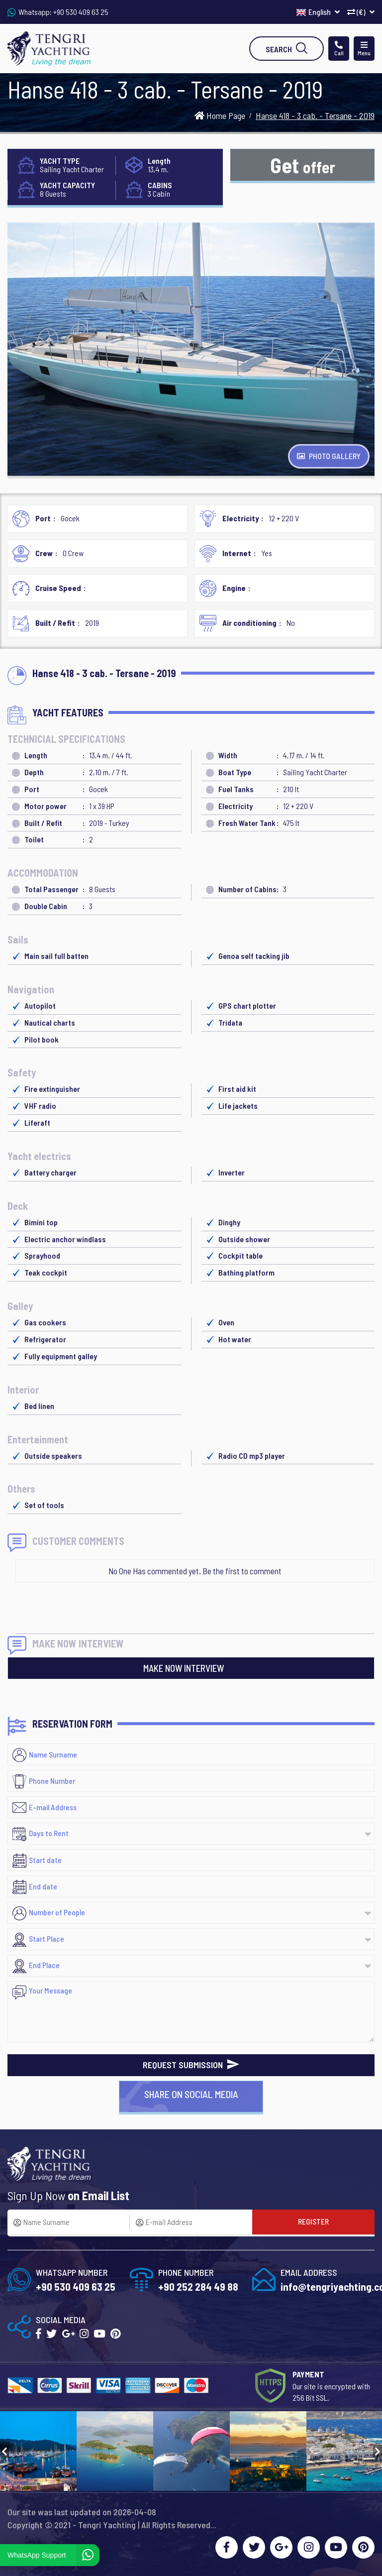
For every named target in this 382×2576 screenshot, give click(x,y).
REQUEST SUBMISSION (191, 2064)
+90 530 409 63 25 (80, 11)
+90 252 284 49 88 (198, 2286)
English (318, 11)
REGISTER (313, 2221)
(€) (361, 11)
